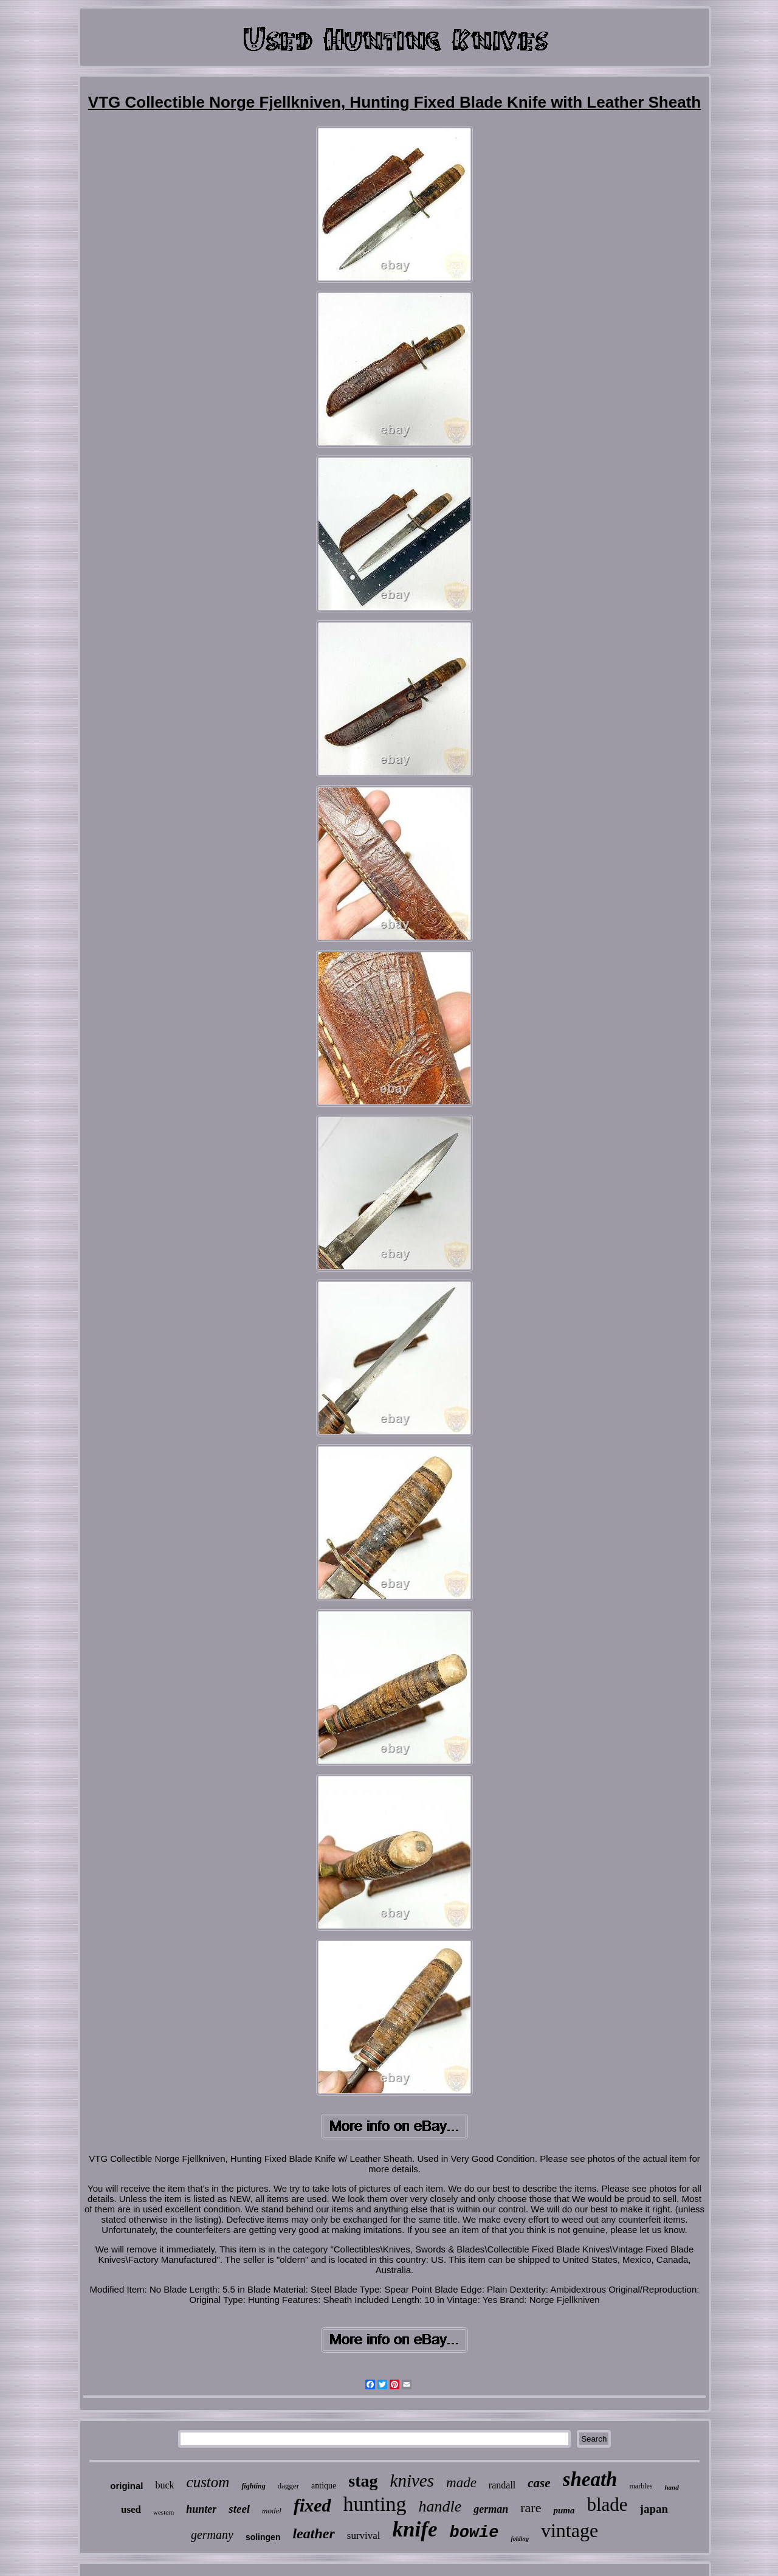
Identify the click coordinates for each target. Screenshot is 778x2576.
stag (362, 2480)
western (163, 2512)
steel (239, 2508)
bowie (473, 2533)
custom (208, 2482)
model (271, 2510)
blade (607, 2504)
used (131, 2509)
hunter (201, 2509)
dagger (288, 2485)
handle (439, 2506)
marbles (640, 2486)
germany (212, 2534)
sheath (590, 2479)
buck (164, 2485)
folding (519, 2538)
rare (530, 2507)
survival (363, 2535)
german (490, 2509)
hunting (375, 2504)
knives (412, 2480)
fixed (312, 2505)
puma (563, 2510)
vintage (569, 2530)
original (126, 2486)
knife (415, 2529)
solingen (263, 2537)
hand (671, 2487)
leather (313, 2533)
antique (323, 2485)
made (461, 2482)
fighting (253, 2486)
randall (502, 2485)
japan (654, 2508)
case (539, 2483)
